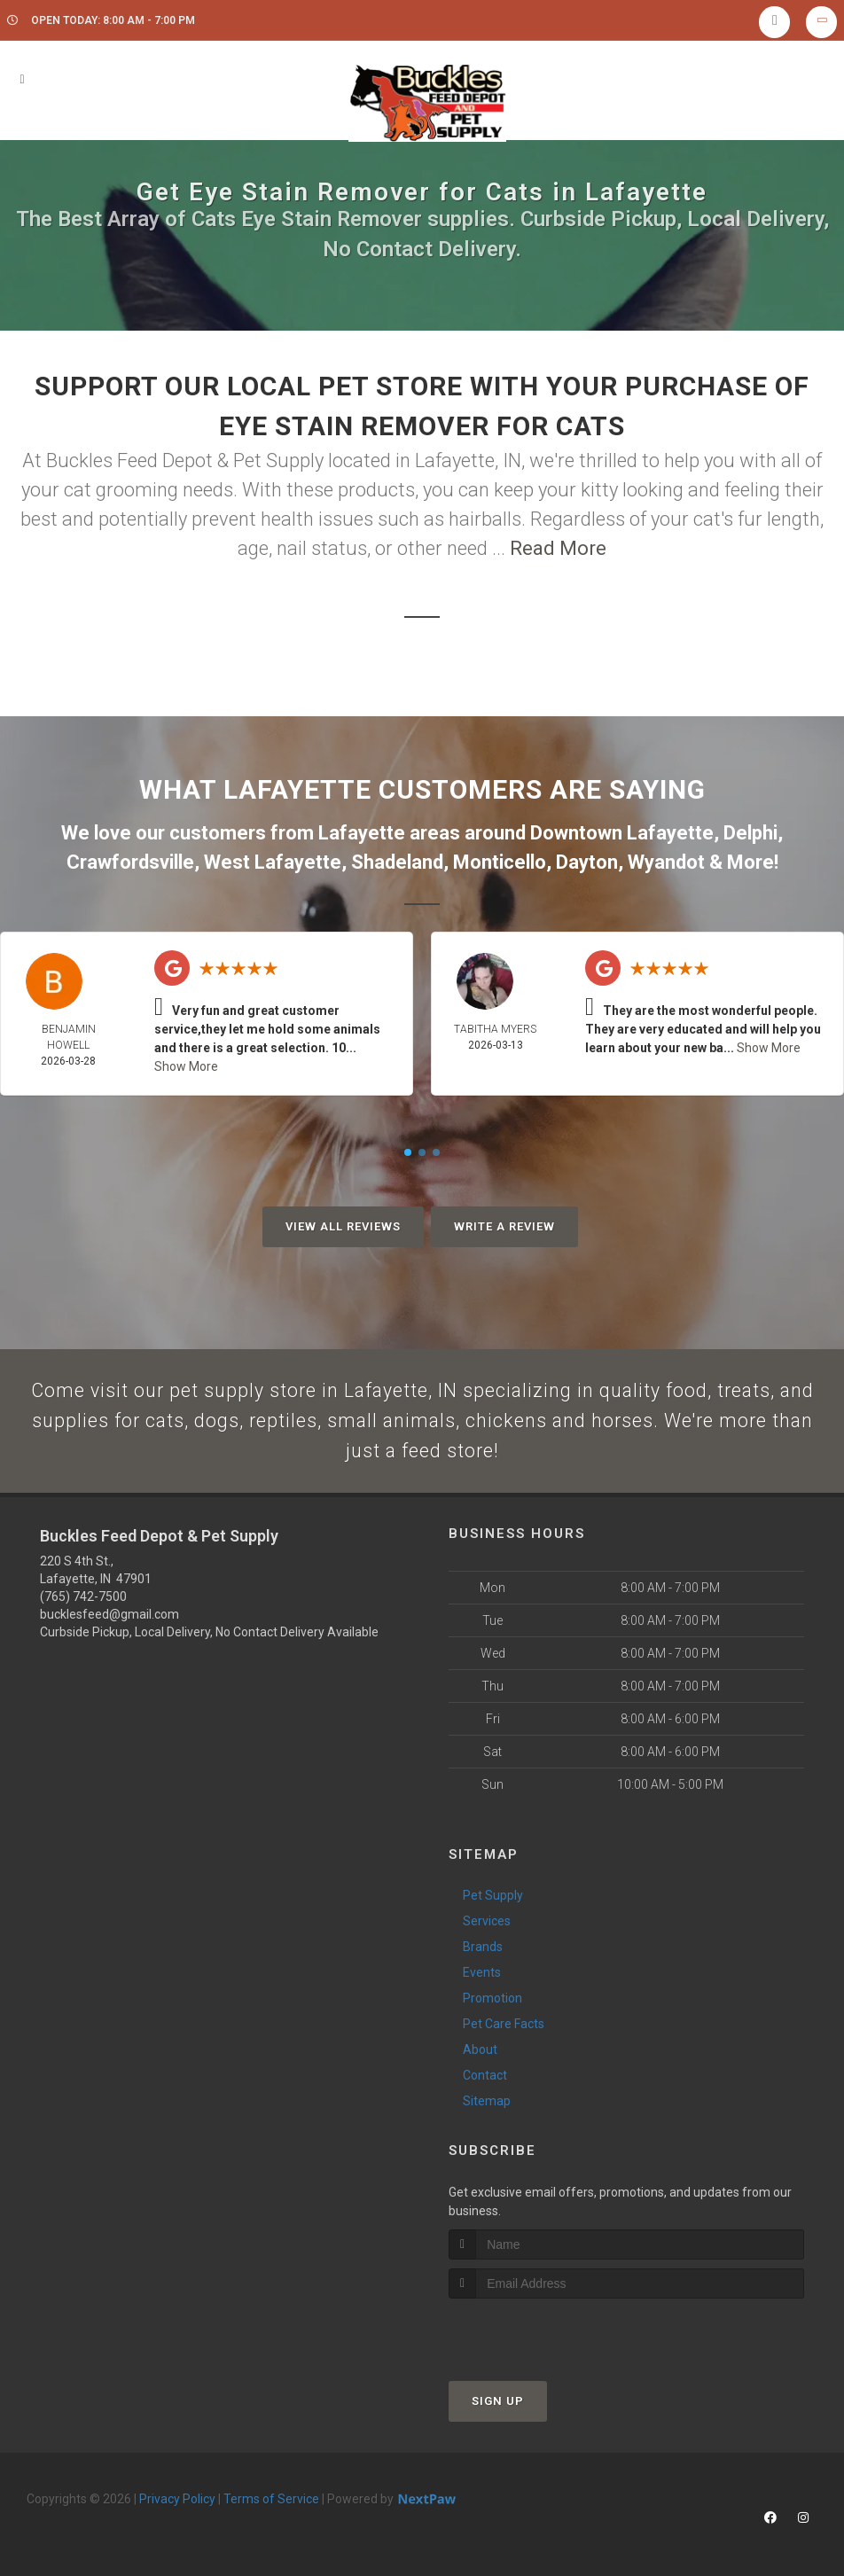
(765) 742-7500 (83, 1600)
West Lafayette (272, 862)
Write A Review (504, 1226)
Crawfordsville (130, 862)
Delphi (750, 833)
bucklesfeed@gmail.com (109, 1618)
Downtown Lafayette (622, 833)
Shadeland (397, 862)
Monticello (499, 862)
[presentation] (543, 2334)
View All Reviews (343, 1226)
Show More (186, 1066)
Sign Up (498, 2403)
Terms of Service (271, 2501)
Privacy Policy (177, 2501)
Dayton (587, 862)
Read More (558, 548)
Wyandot (666, 862)
